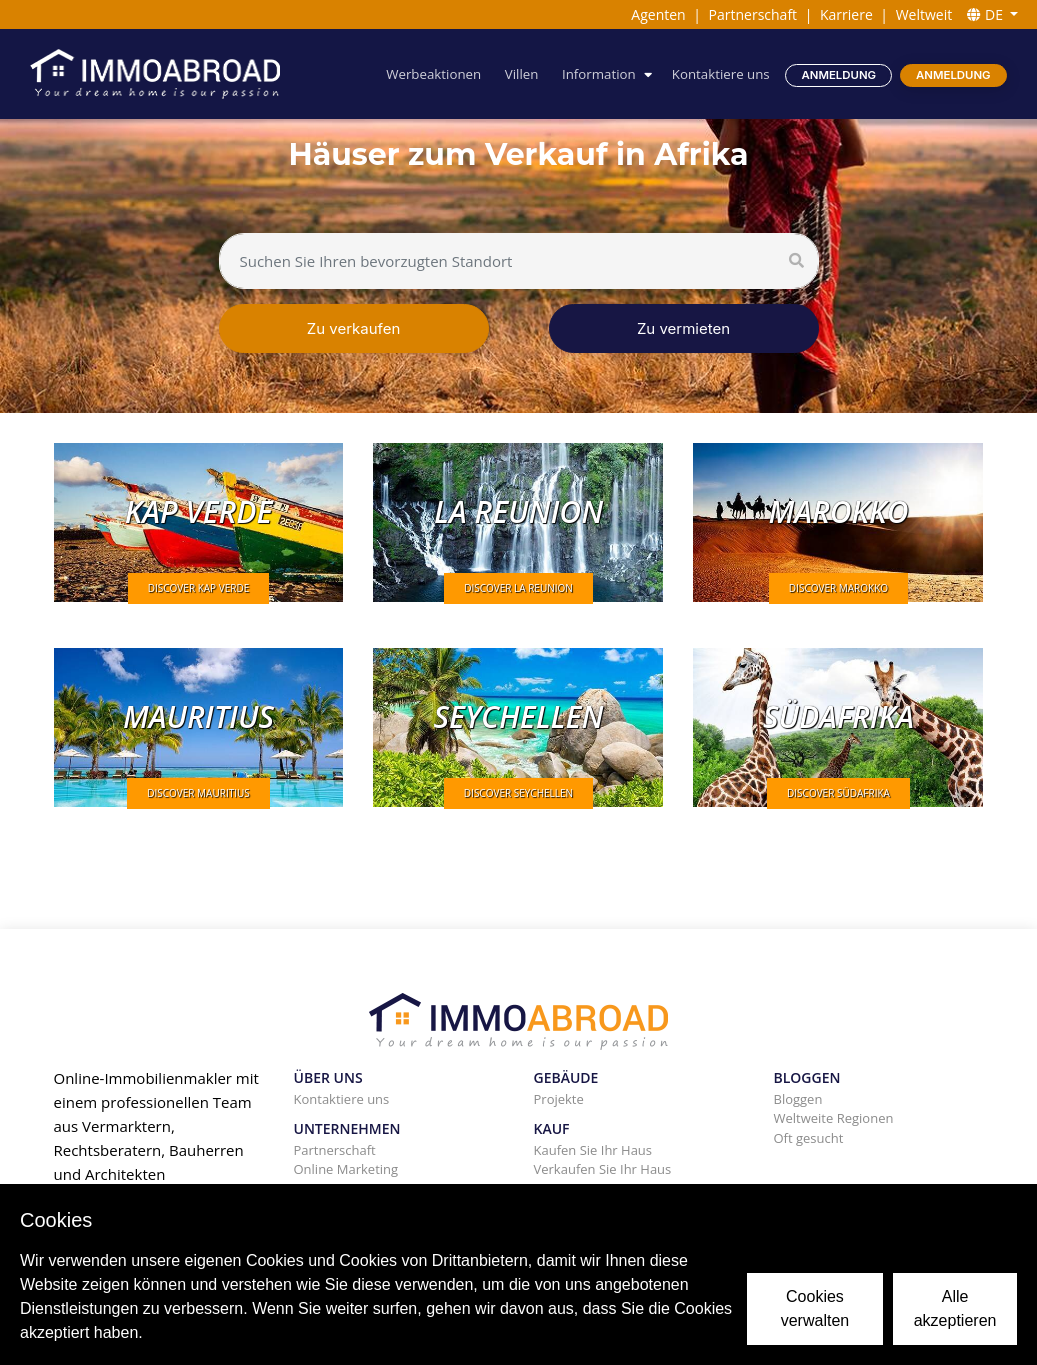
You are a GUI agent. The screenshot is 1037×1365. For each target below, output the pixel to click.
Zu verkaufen (354, 328)
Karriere (846, 14)
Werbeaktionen (433, 74)
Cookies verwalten (815, 1308)
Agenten (658, 14)
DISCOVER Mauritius (198, 793)
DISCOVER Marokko (838, 588)
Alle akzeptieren (955, 1308)
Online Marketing (346, 1169)
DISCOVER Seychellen (518, 793)
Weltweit (924, 14)
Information (599, 74)
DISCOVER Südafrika (838, 793)
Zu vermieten (683, 328)
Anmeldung (839, 75)
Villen (522, 74)
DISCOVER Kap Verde (198, 588)
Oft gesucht (809, 1138)
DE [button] (986, 14)
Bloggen (798, 1099)
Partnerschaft (753, 14)
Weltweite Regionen (834, 1118)
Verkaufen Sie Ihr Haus (603, 1169)
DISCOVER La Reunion (518, 588)
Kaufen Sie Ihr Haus (593, 1150)
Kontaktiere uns (721, 74)
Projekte (559, 1099)
